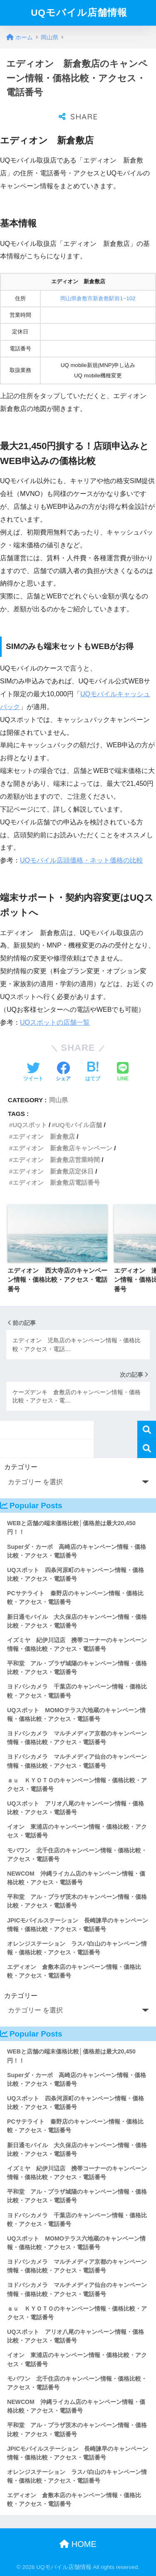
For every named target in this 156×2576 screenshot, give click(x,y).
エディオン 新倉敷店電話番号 (56, 1182)
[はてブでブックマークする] (92, 1072)
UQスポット (29, 1124)
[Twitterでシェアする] (33, 1072)
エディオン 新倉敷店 (43, 1136)
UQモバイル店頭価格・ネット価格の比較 (81, 860)
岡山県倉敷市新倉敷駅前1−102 (97, 298)
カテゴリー (20, 1466)
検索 (146, 1430)
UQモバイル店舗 (78, 1124)
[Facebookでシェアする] (63, 1072)
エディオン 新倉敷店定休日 (53, 1171)
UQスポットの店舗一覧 (55, 1022)
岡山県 (58, 1099)
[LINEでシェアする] (123, 1072)
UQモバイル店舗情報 (79, 12)
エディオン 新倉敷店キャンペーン (62, 1148)
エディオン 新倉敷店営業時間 (56, 1159)
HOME (78, 2544)
